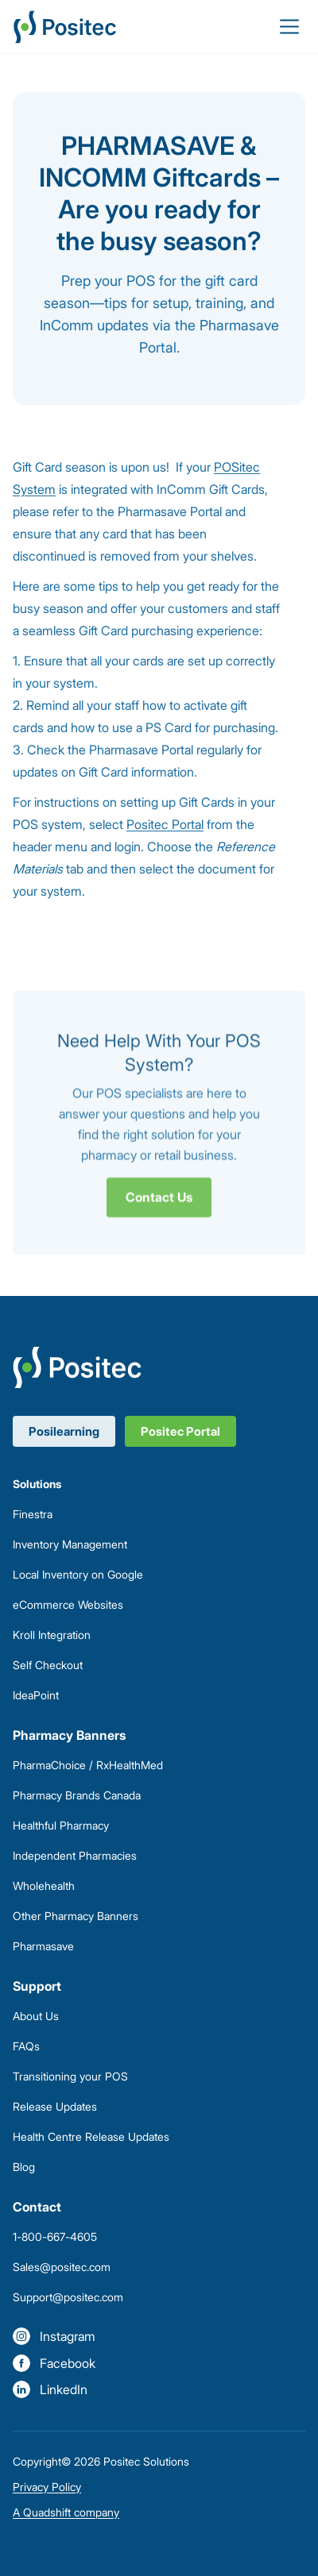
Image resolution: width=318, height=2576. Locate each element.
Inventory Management (70, 1544)
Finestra (32, 1514)
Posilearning (64, 1431)
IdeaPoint (36, 1695)
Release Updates (55, 2106)
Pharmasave (43, 1946)
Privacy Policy (47, 2486)
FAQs (26, 2046)
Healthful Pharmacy (61, 1825)
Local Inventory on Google (78, 1574)
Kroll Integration (52, 1634)
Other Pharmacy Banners (75, 1915)
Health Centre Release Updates (91, 2136)
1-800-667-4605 (55, 2236)
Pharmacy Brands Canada (77, 1795)
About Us (36, 2016)
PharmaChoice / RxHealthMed (88, 1765)
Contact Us (159, 1202)
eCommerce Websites (68, 1604)
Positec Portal (165, 824)
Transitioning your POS (70, 2076)
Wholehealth (44, 1885)
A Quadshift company (66, 2512)
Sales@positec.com (62, 2266)
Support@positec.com (68, 2297)
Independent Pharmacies (75, 1855)
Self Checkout (48, 1665)
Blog (24, 2166)
